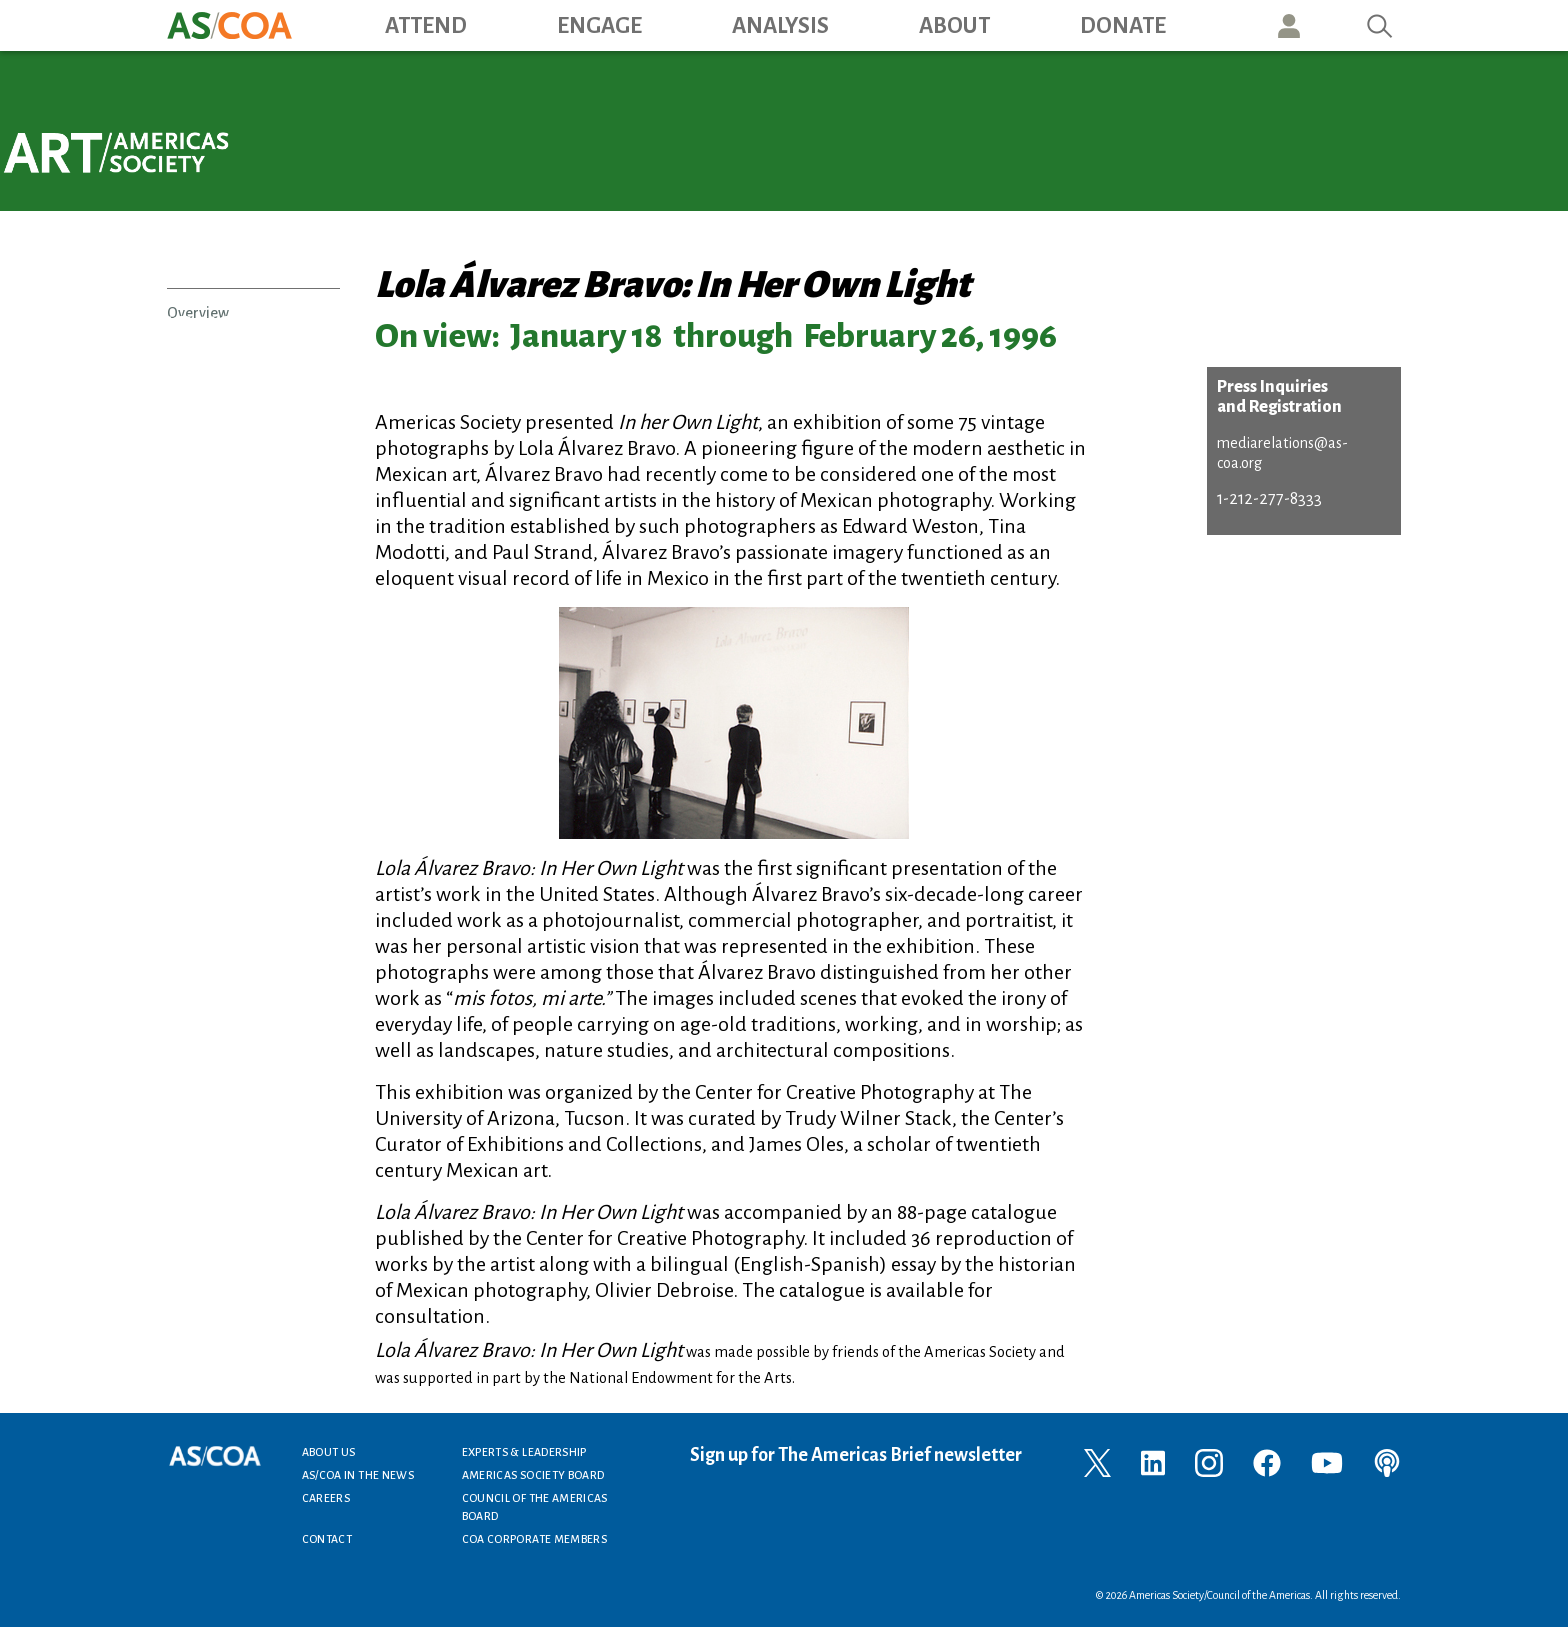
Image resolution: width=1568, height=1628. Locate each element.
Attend (426, 26)
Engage (599, 26)
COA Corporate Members (535, 1539)
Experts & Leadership (524, 1452)
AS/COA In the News (358, 1475)
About (954, 26)
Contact (327, 1539)
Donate (1123, 26)
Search (1380, 25)
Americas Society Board (533, 1475)
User (1289, 25)
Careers (326, 1498)
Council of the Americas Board (535, 1507)
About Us (329, 1452)
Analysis (780, 26)
